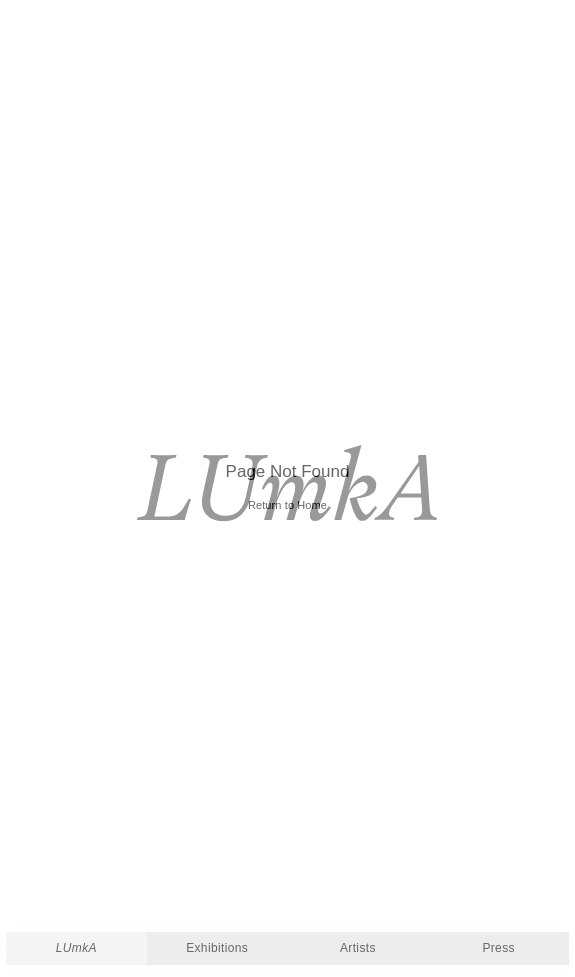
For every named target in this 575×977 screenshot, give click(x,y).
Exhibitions (217, 948)
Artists (358, 948)
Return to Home (287, 505)
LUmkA (76, 948)
